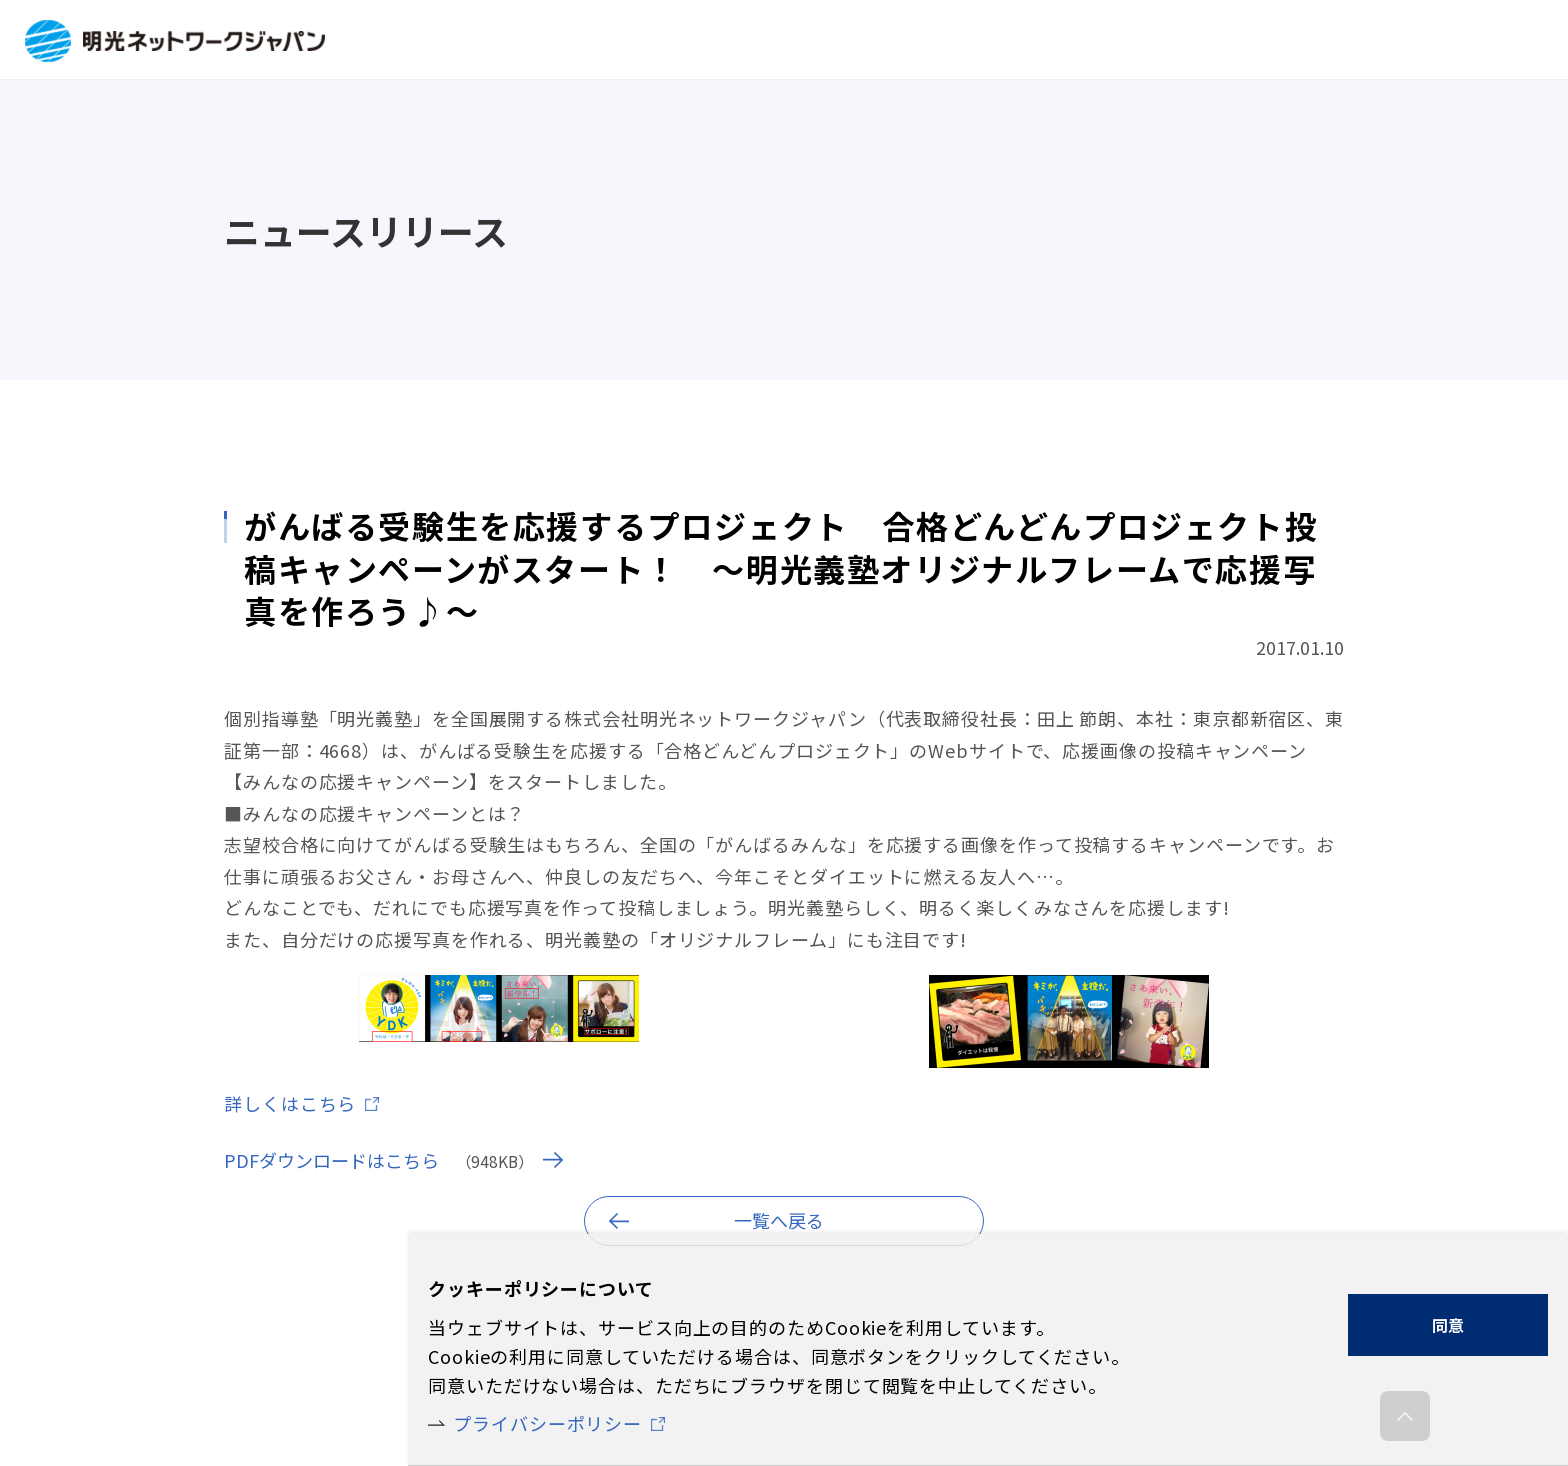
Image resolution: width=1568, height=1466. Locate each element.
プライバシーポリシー (547, 1423)
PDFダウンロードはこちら (331, 1160)
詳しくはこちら (290, 1103)
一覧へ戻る (779, 1220)
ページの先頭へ (1405, 1421)
